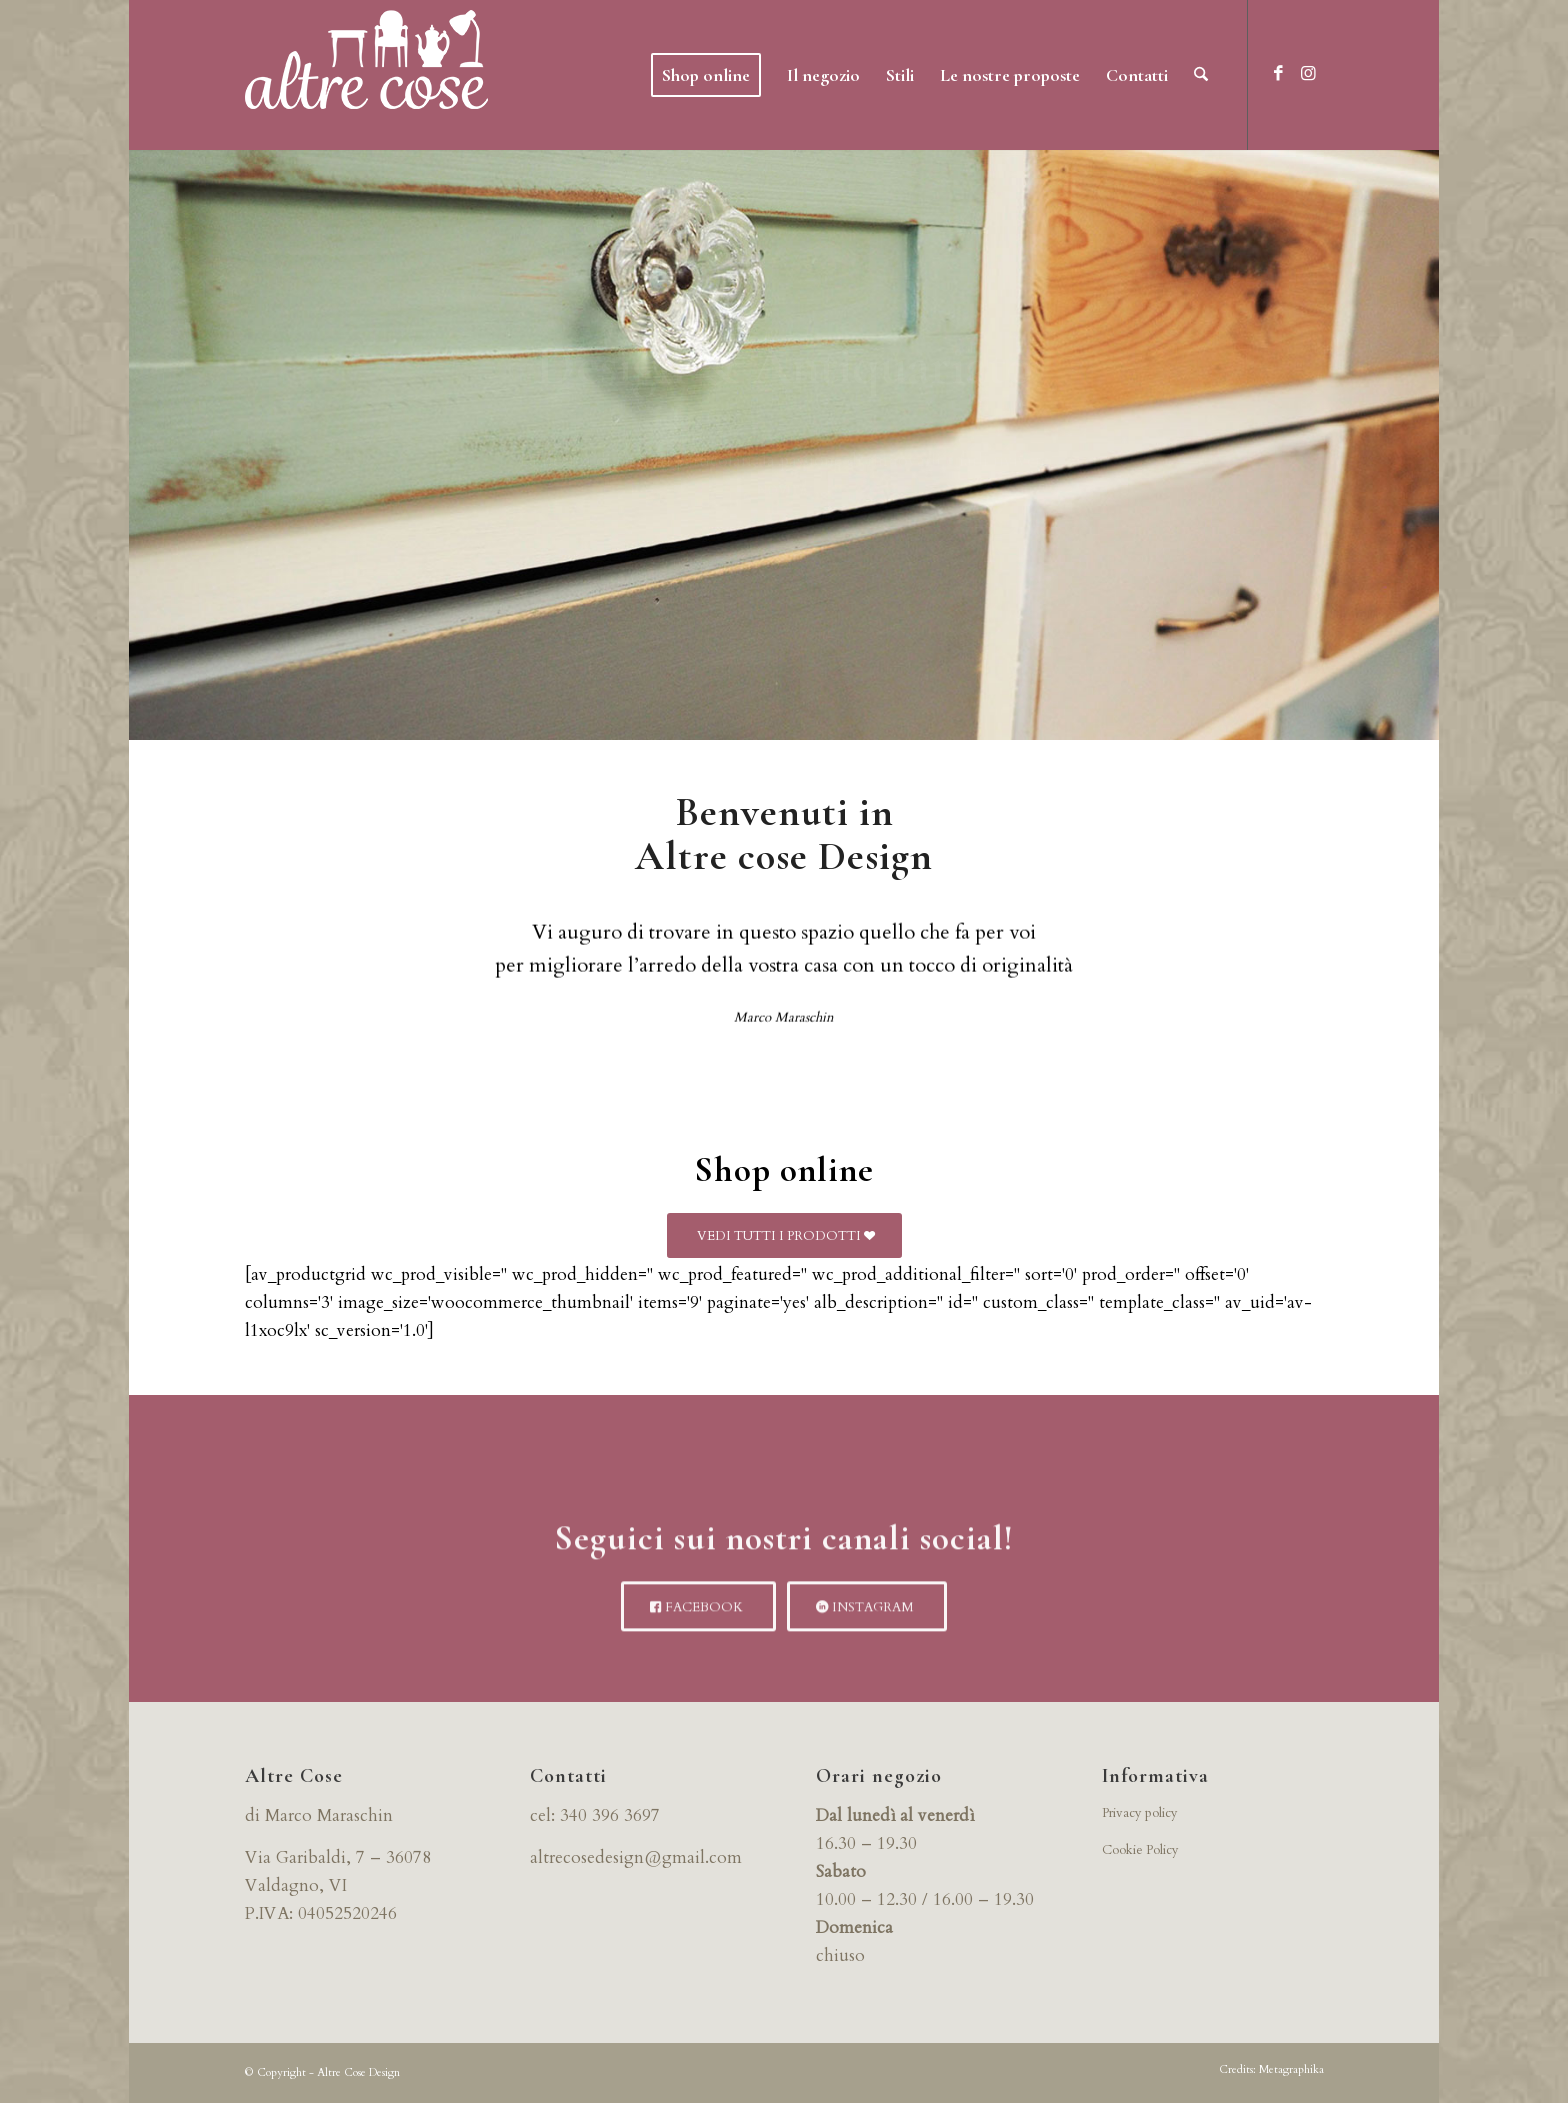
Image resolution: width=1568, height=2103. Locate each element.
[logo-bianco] (366, 75)
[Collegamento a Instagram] (1309, 74)
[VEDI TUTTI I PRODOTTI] (784, 1236)
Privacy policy (1140, 1813)
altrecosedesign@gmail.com (636, 1857)
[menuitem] (706, 75)
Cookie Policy (1140, 1850)
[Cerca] (1201, 75)
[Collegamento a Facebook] (1279, 74)
